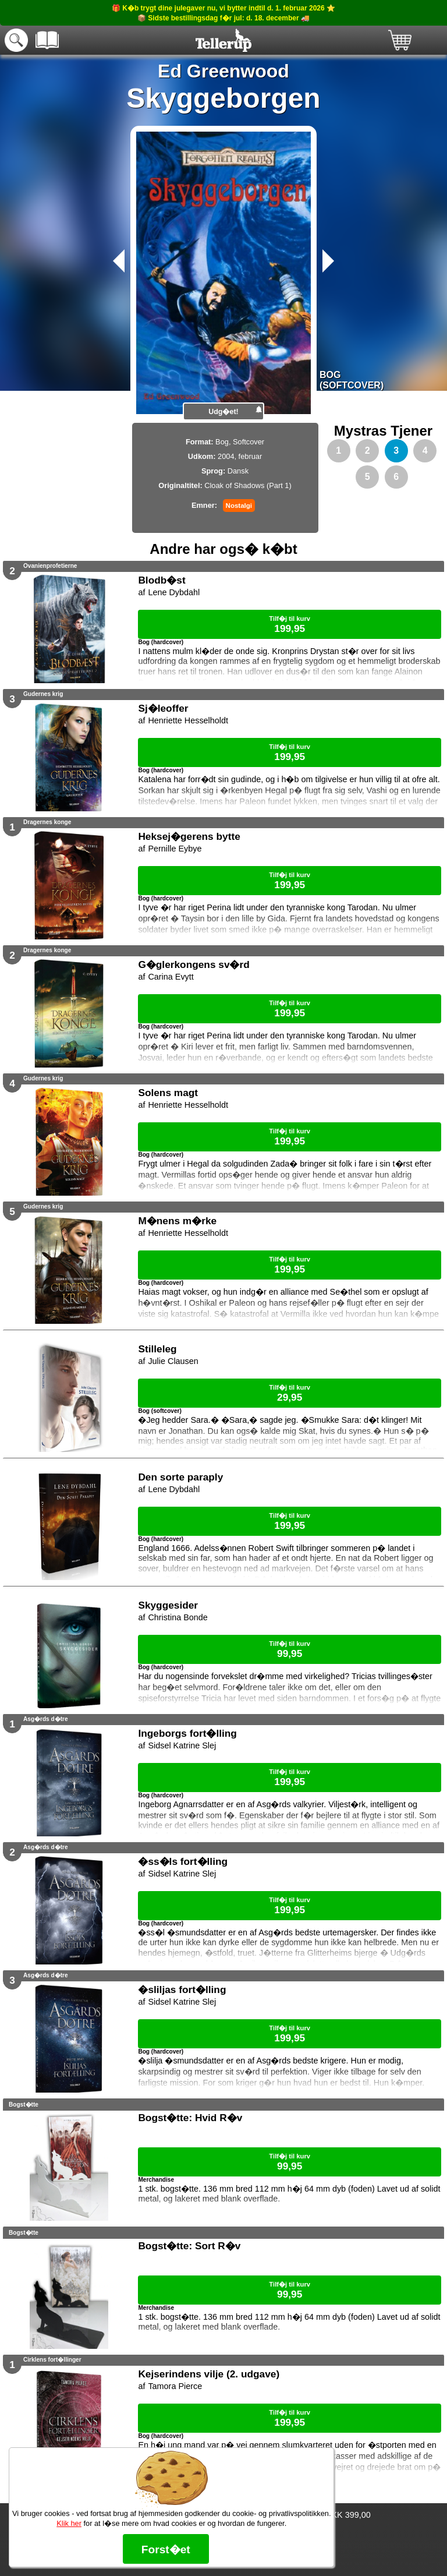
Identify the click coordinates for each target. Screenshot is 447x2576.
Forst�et (165, 2549)
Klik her (68, 2523)
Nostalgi (239, 505)
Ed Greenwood (223, 71)
